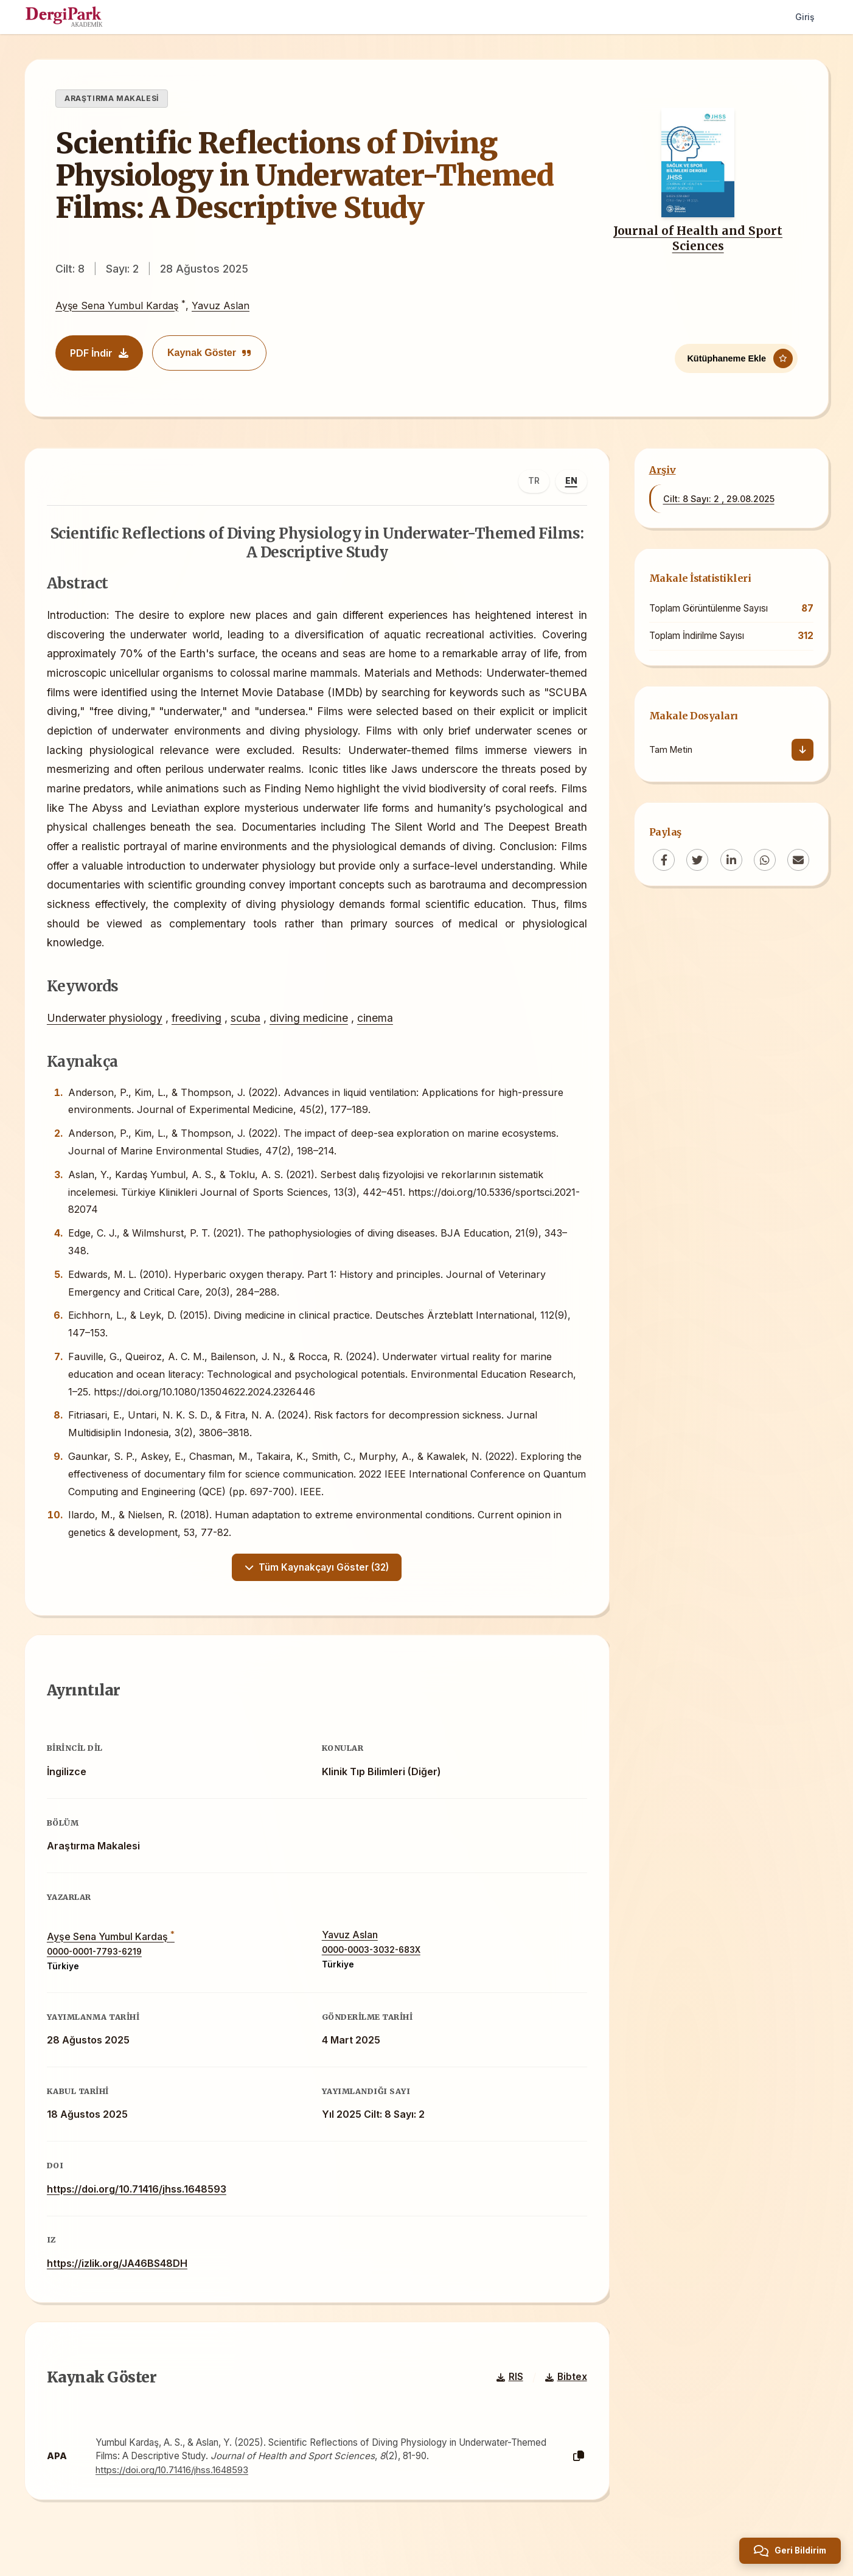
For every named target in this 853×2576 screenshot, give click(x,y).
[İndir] (802, 750)
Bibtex (564, 2389)
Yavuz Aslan (220, 305)
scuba (248, 1020)
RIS (507, 2389)
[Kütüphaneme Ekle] (736, 356)
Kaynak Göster (209, 352)
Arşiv (662, 470)
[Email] (798, 860)
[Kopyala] (576, 2469)
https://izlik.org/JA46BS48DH (119, 2270)
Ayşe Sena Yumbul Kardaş (116, 305)
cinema (377, 1020)
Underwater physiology (107, 1020)
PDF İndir (99, 353)
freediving (199, 1020)
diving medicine (311, 1020)
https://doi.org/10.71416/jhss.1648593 (139, 2196)
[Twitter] (697, 860)
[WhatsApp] (765, 860)
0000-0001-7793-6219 (96, 1959)
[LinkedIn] (731, 860)
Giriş (804, 17)
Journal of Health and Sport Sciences (697, 238)
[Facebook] (664, 860)
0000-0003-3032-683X (371, 1958)
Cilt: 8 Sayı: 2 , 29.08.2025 (719, 499)
